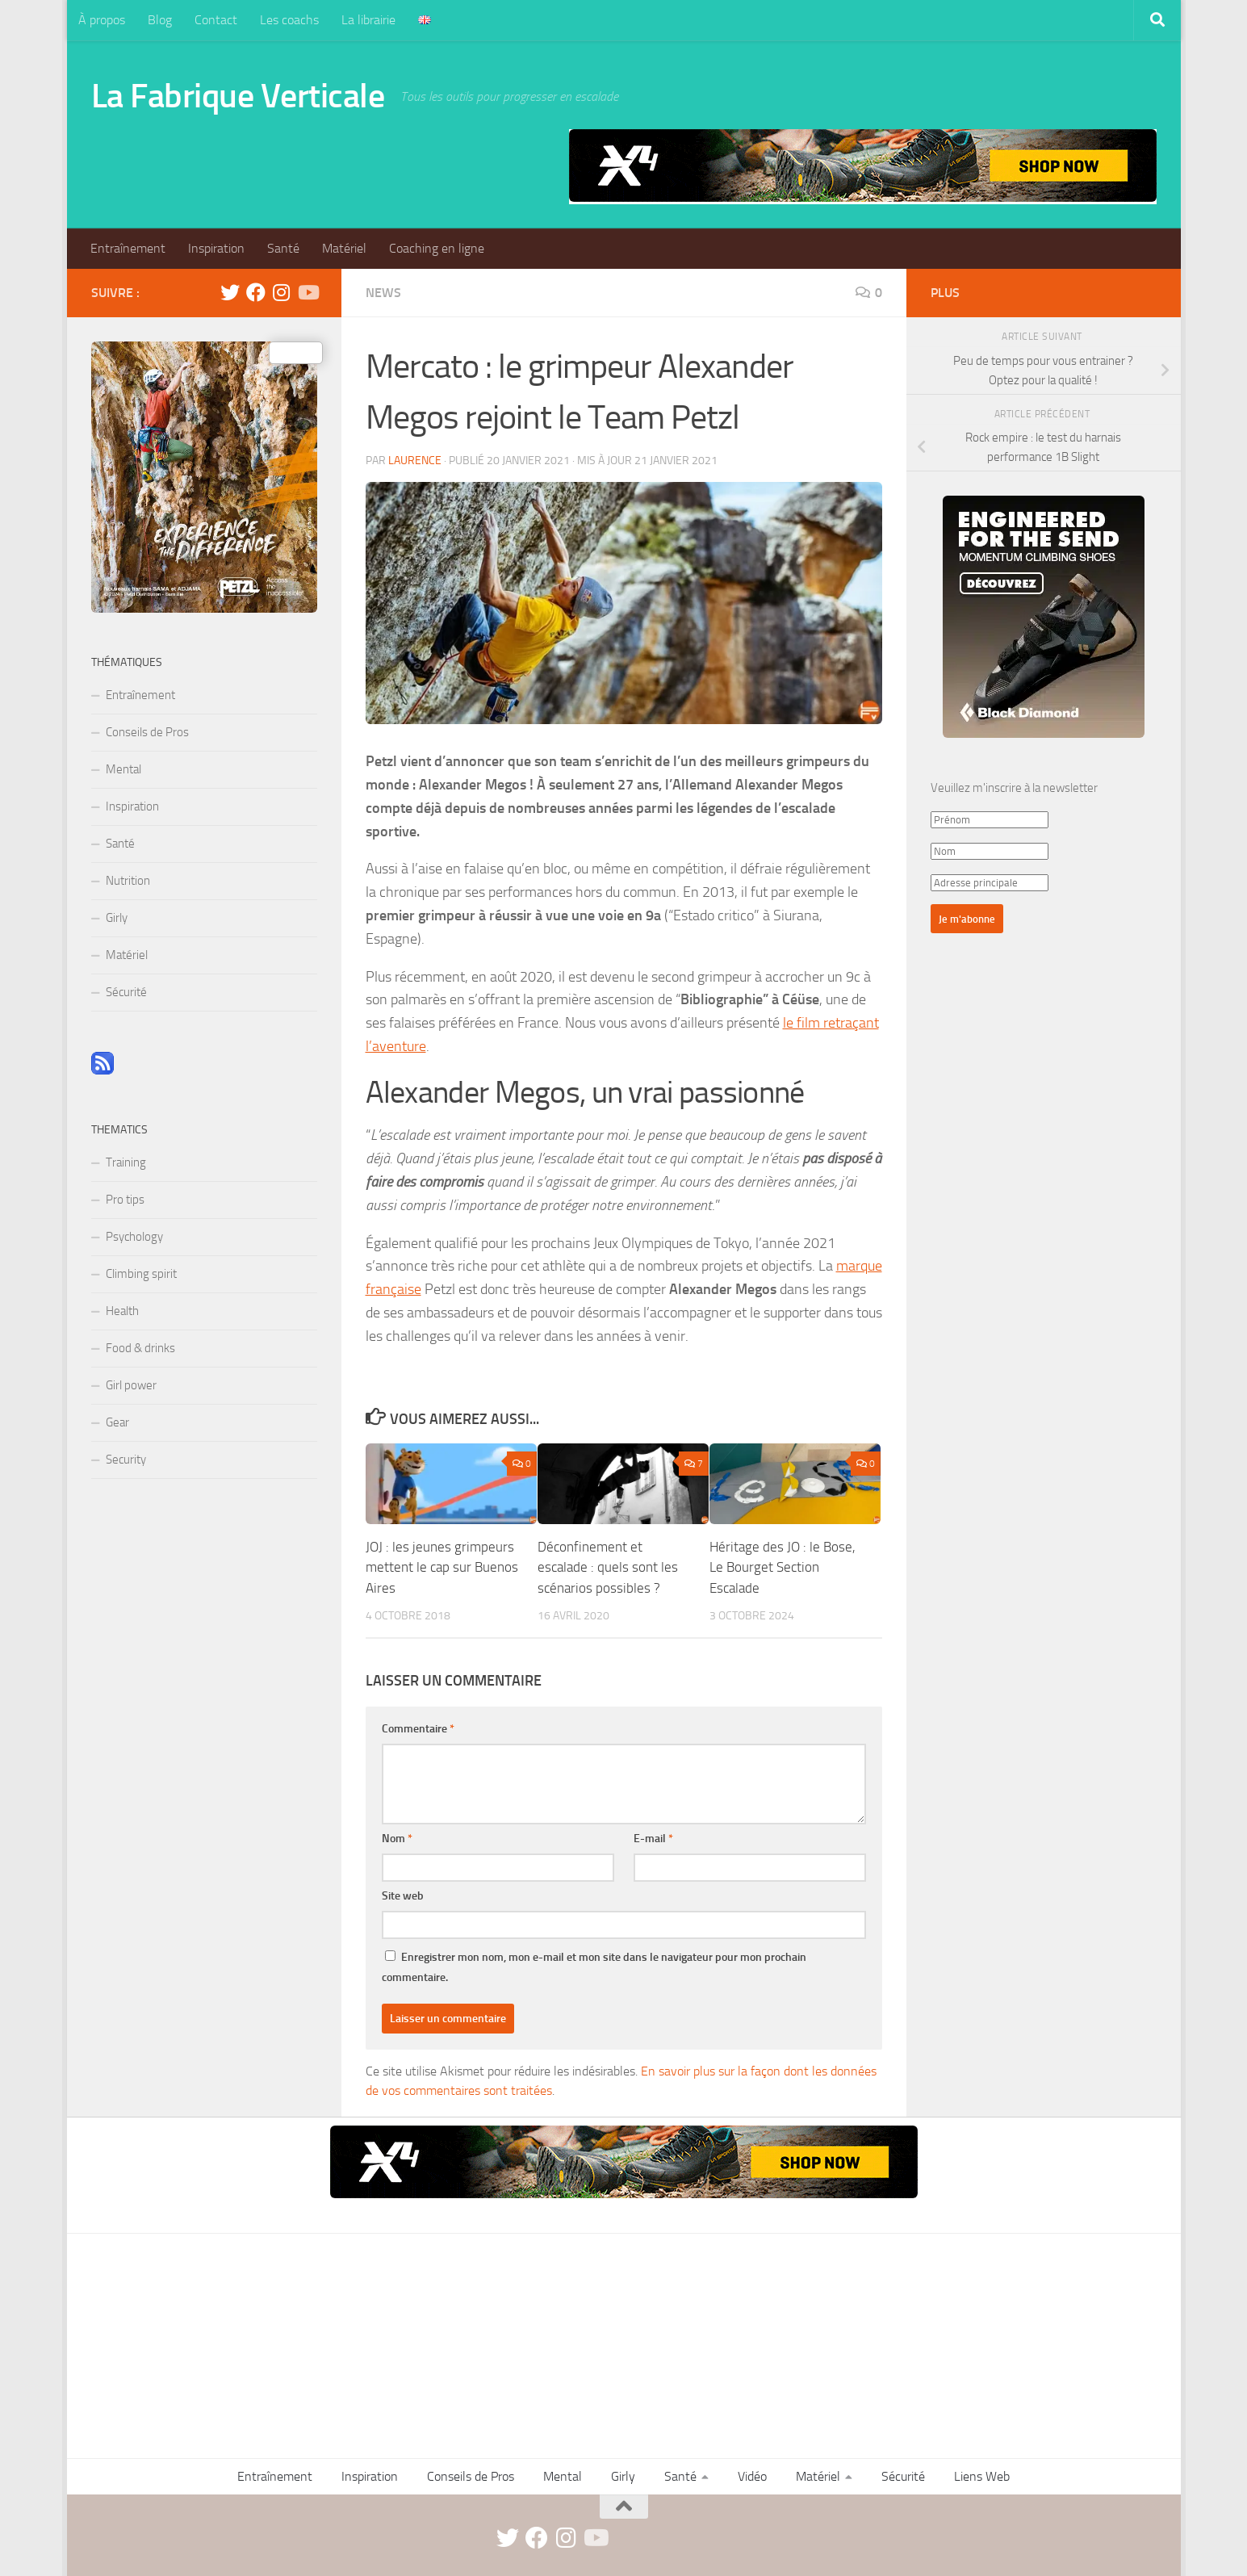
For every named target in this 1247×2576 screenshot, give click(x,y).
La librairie (368, 19)
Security (126, 1459)
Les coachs (289, 19)
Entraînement (127, 248)
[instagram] (281, 292)
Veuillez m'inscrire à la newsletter (1014, 788)
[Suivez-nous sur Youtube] (307, 292)
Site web (403, 1896)
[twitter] (230, 292)
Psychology (134, 1236)
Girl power (131, 1385)
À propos (101, 19)
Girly (117, 918)
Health (122, 1311)
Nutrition (128, 880)
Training (126, 1162)
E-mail (653, 1838)
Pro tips (125, 1199)
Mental (123, 769)
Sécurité (126, 992)
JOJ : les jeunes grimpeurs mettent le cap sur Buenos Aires (442, 1567)
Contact (216, 19)
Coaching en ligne (436, 248)
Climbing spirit (141, 1274)
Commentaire (418, 1729)
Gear (117, 1422)
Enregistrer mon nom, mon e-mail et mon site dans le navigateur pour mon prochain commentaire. (594, 1967)
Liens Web (982, 2476)
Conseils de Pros (147, 732)
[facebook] (256, 292)
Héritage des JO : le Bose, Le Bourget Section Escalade (782, 1567)
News (383, 292)
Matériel (344, 248)
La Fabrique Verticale (238, 96)
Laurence (414, 460)
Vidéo (752, 2476)
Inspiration (216, 248)
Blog (160, 19)
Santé (283, 248)
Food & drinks (140, 1348)
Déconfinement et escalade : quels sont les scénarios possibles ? (608, 1567)
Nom (397, 1838)
